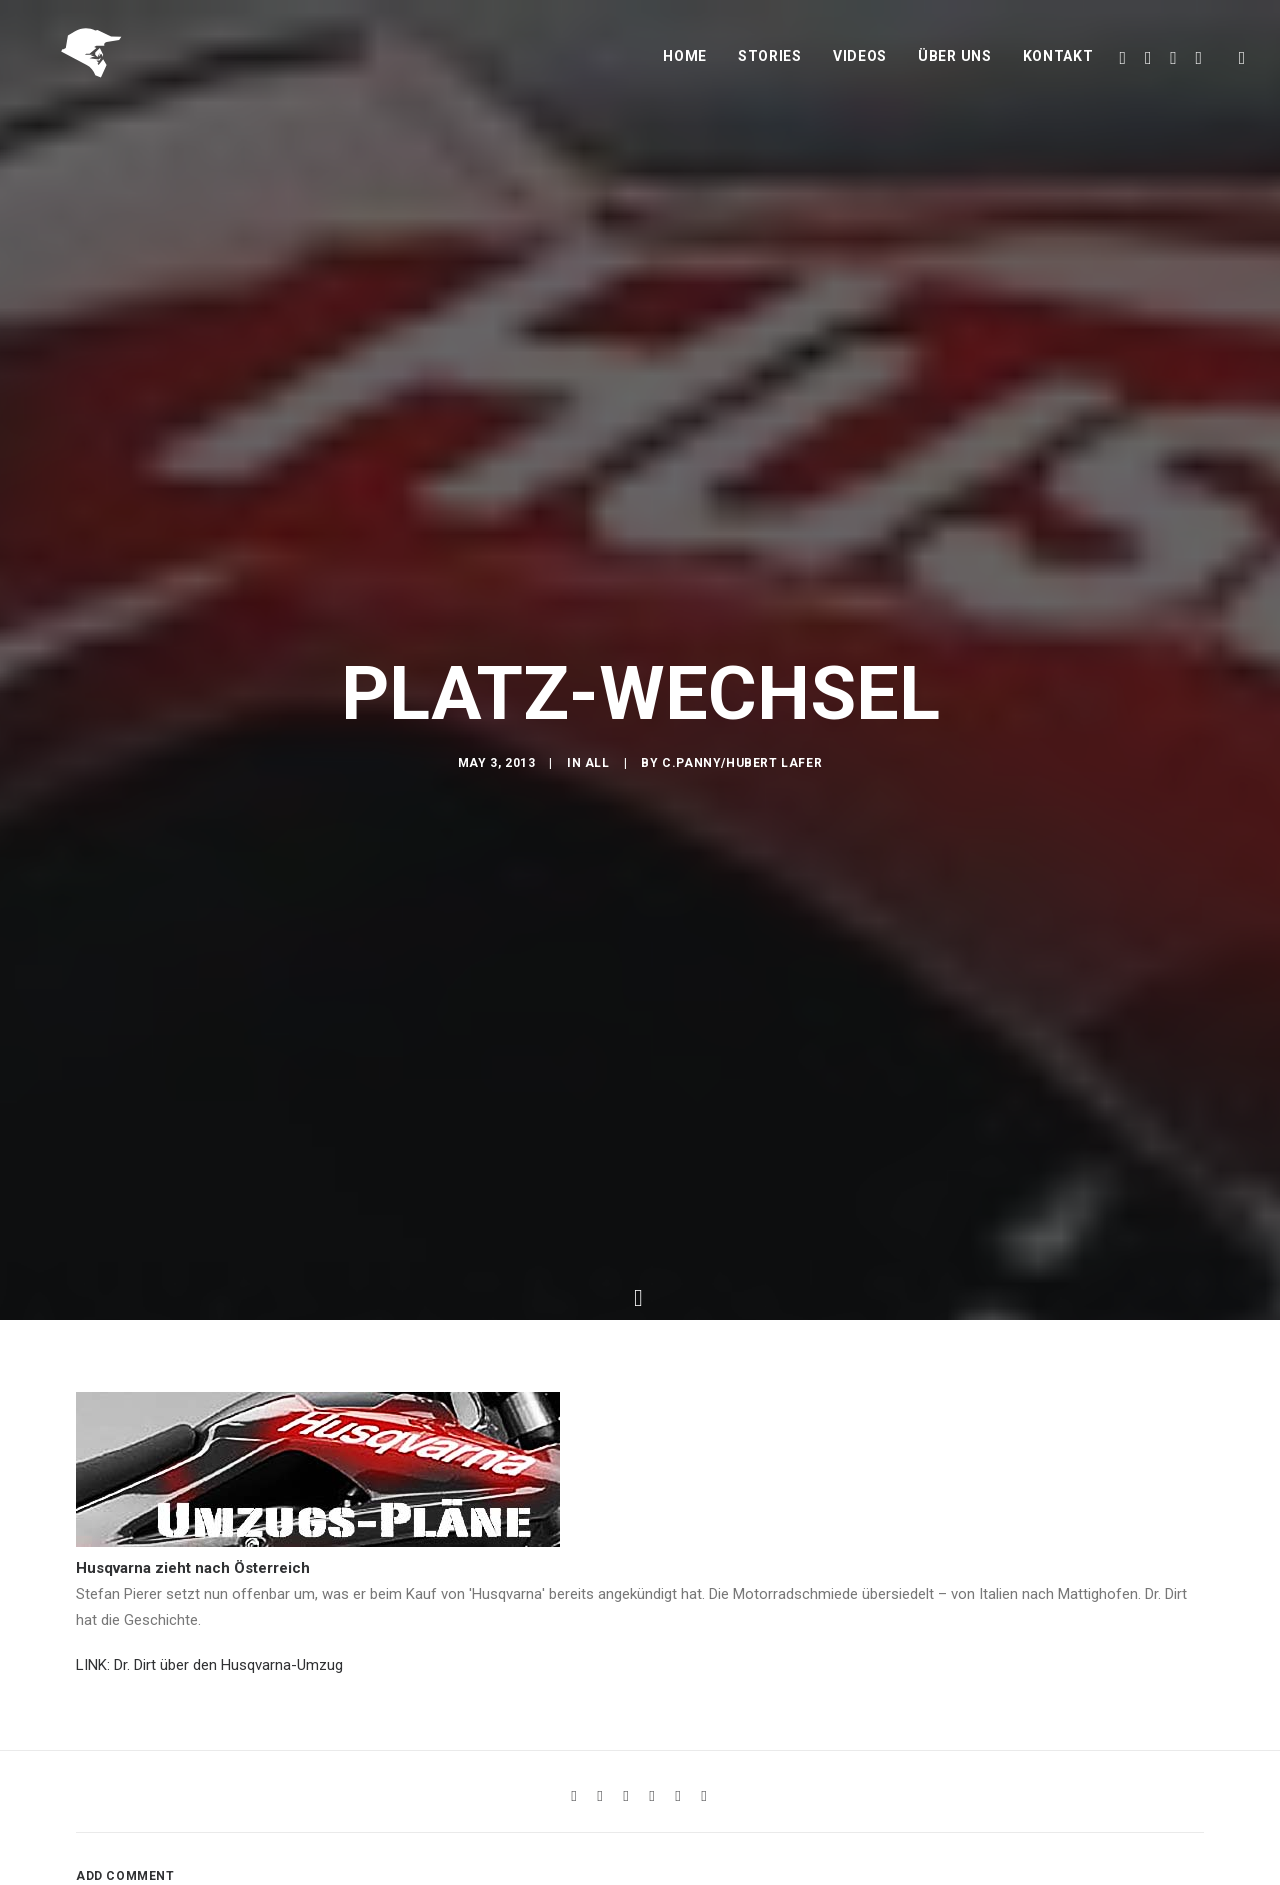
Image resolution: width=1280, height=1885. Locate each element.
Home (685, 67)
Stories (770, 67)
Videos (860, 67)
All (597, 775)
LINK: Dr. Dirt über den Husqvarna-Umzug (209, 1658)
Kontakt (1058, 67)
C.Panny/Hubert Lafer (742, 775)
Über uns (955, 67)
